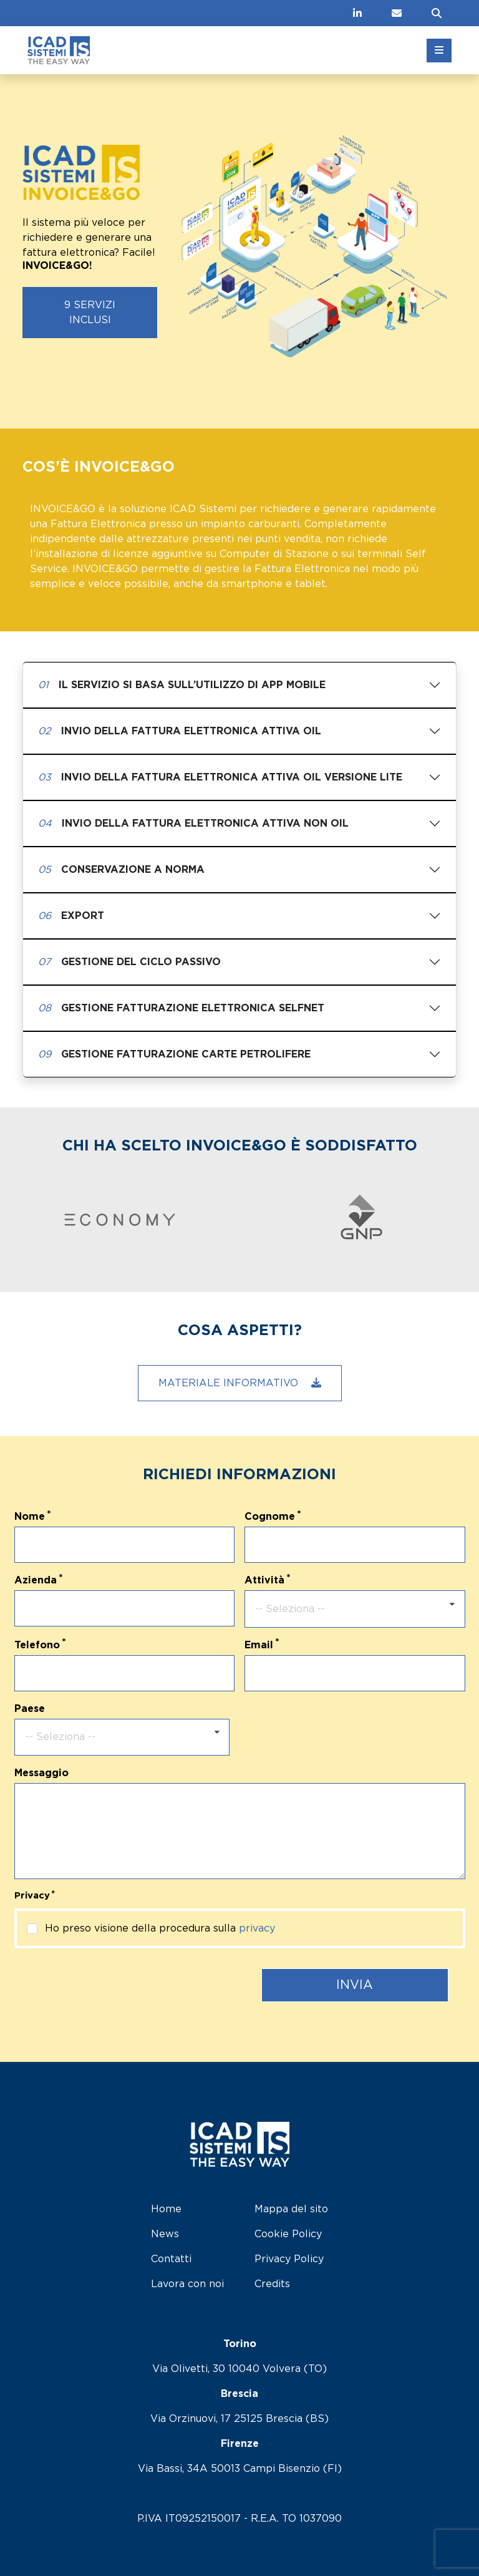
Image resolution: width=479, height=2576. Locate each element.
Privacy (32, 1895)
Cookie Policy (288, 2234)
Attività (264, 1580)
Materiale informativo (239, 1383)
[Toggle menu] (439, 50)
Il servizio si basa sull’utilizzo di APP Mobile (182, 685)
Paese (29, 1709)
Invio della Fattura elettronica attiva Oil (179, 731)
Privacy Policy (289, 2259)
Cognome (269, 1517)
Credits (272, 2284)
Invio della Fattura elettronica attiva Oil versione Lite (220, 777)
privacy (257, 1928)
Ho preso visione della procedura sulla (160, 1928)
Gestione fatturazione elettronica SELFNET (181, 1008)
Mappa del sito (291, 2209)
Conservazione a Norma (121, 869)
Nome (29, 1517)
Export (71, 915)
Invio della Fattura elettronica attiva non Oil (193, 823)
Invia (354, 1985)
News (165, 2234)
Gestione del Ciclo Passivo (129, 962)
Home (166, 2209)
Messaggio (41, 1773)
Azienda (35, 1580)
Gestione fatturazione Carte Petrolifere (174, 1054)
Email (258, 1645)
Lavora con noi (187, 2284)
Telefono (37, 1645)
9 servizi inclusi (89, 312)
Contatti (171, 2259)
